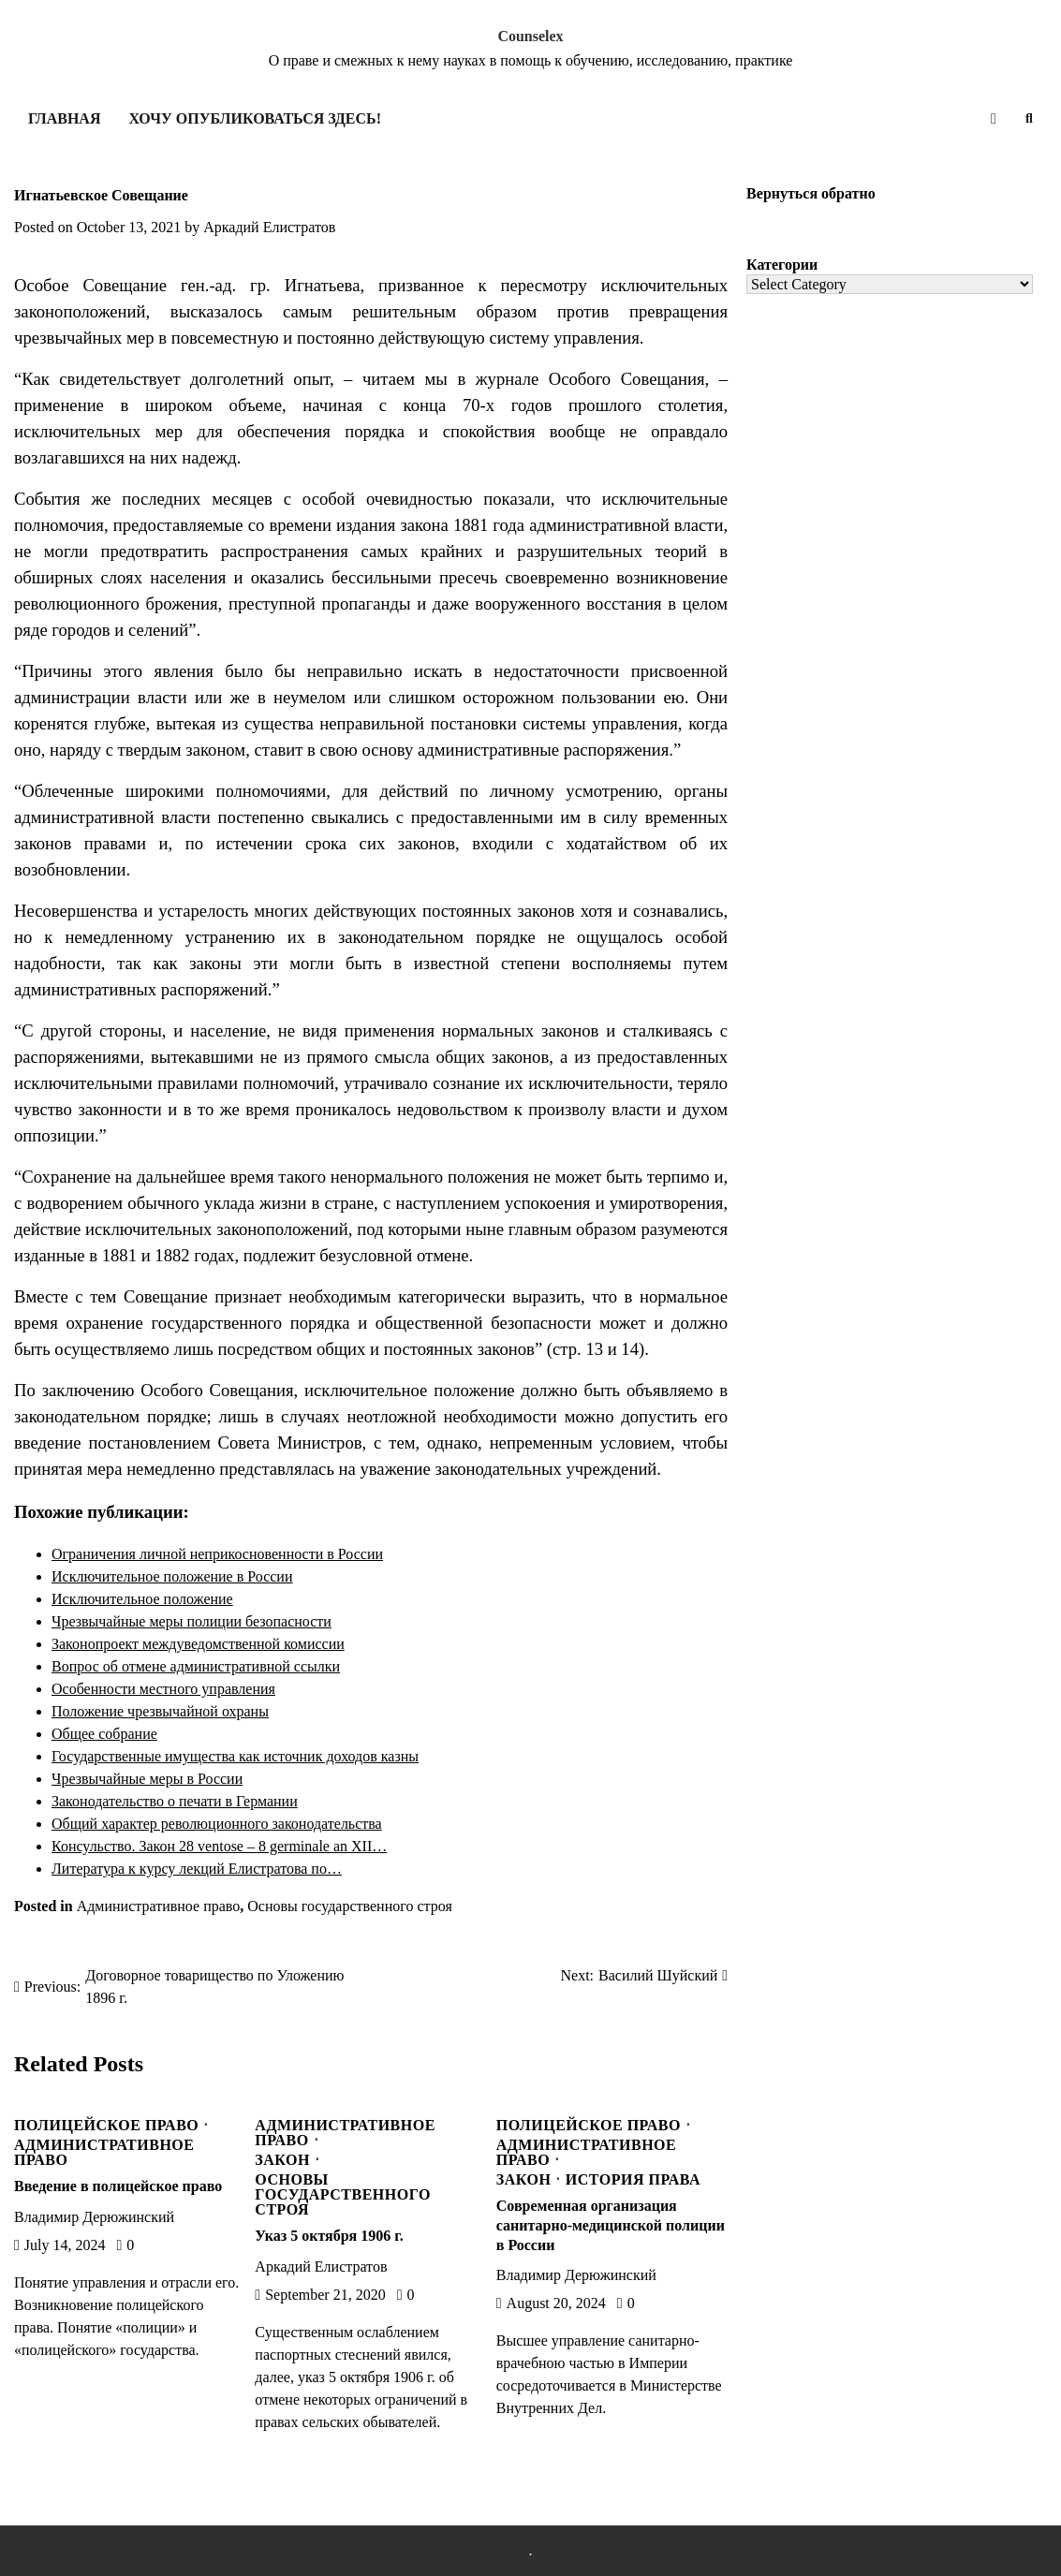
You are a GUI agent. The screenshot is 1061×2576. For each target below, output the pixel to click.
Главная (64, 118)
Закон (282, 2160)
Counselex (530, 36)
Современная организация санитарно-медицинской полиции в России (610, 2225)
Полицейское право (106, 2125)
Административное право (159, 1906)
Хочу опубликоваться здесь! (254, 118)
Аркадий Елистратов (269, 227)
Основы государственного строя (349, 1906)
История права (633, 2179)
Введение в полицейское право (118, 2186)
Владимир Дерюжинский (94, 2217)
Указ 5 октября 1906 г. (329, 2236)
